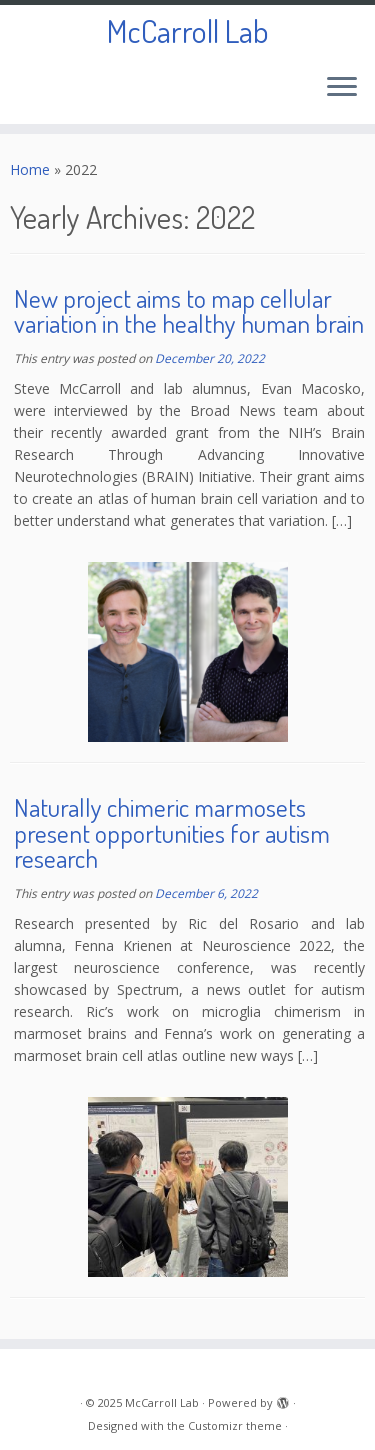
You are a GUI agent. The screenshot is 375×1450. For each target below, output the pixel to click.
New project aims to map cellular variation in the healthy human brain (189, 311)
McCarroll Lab (187, 31)
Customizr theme (235, 1425)
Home (30, 169)
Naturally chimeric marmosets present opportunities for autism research (172, 832)
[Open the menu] (342, 88)
